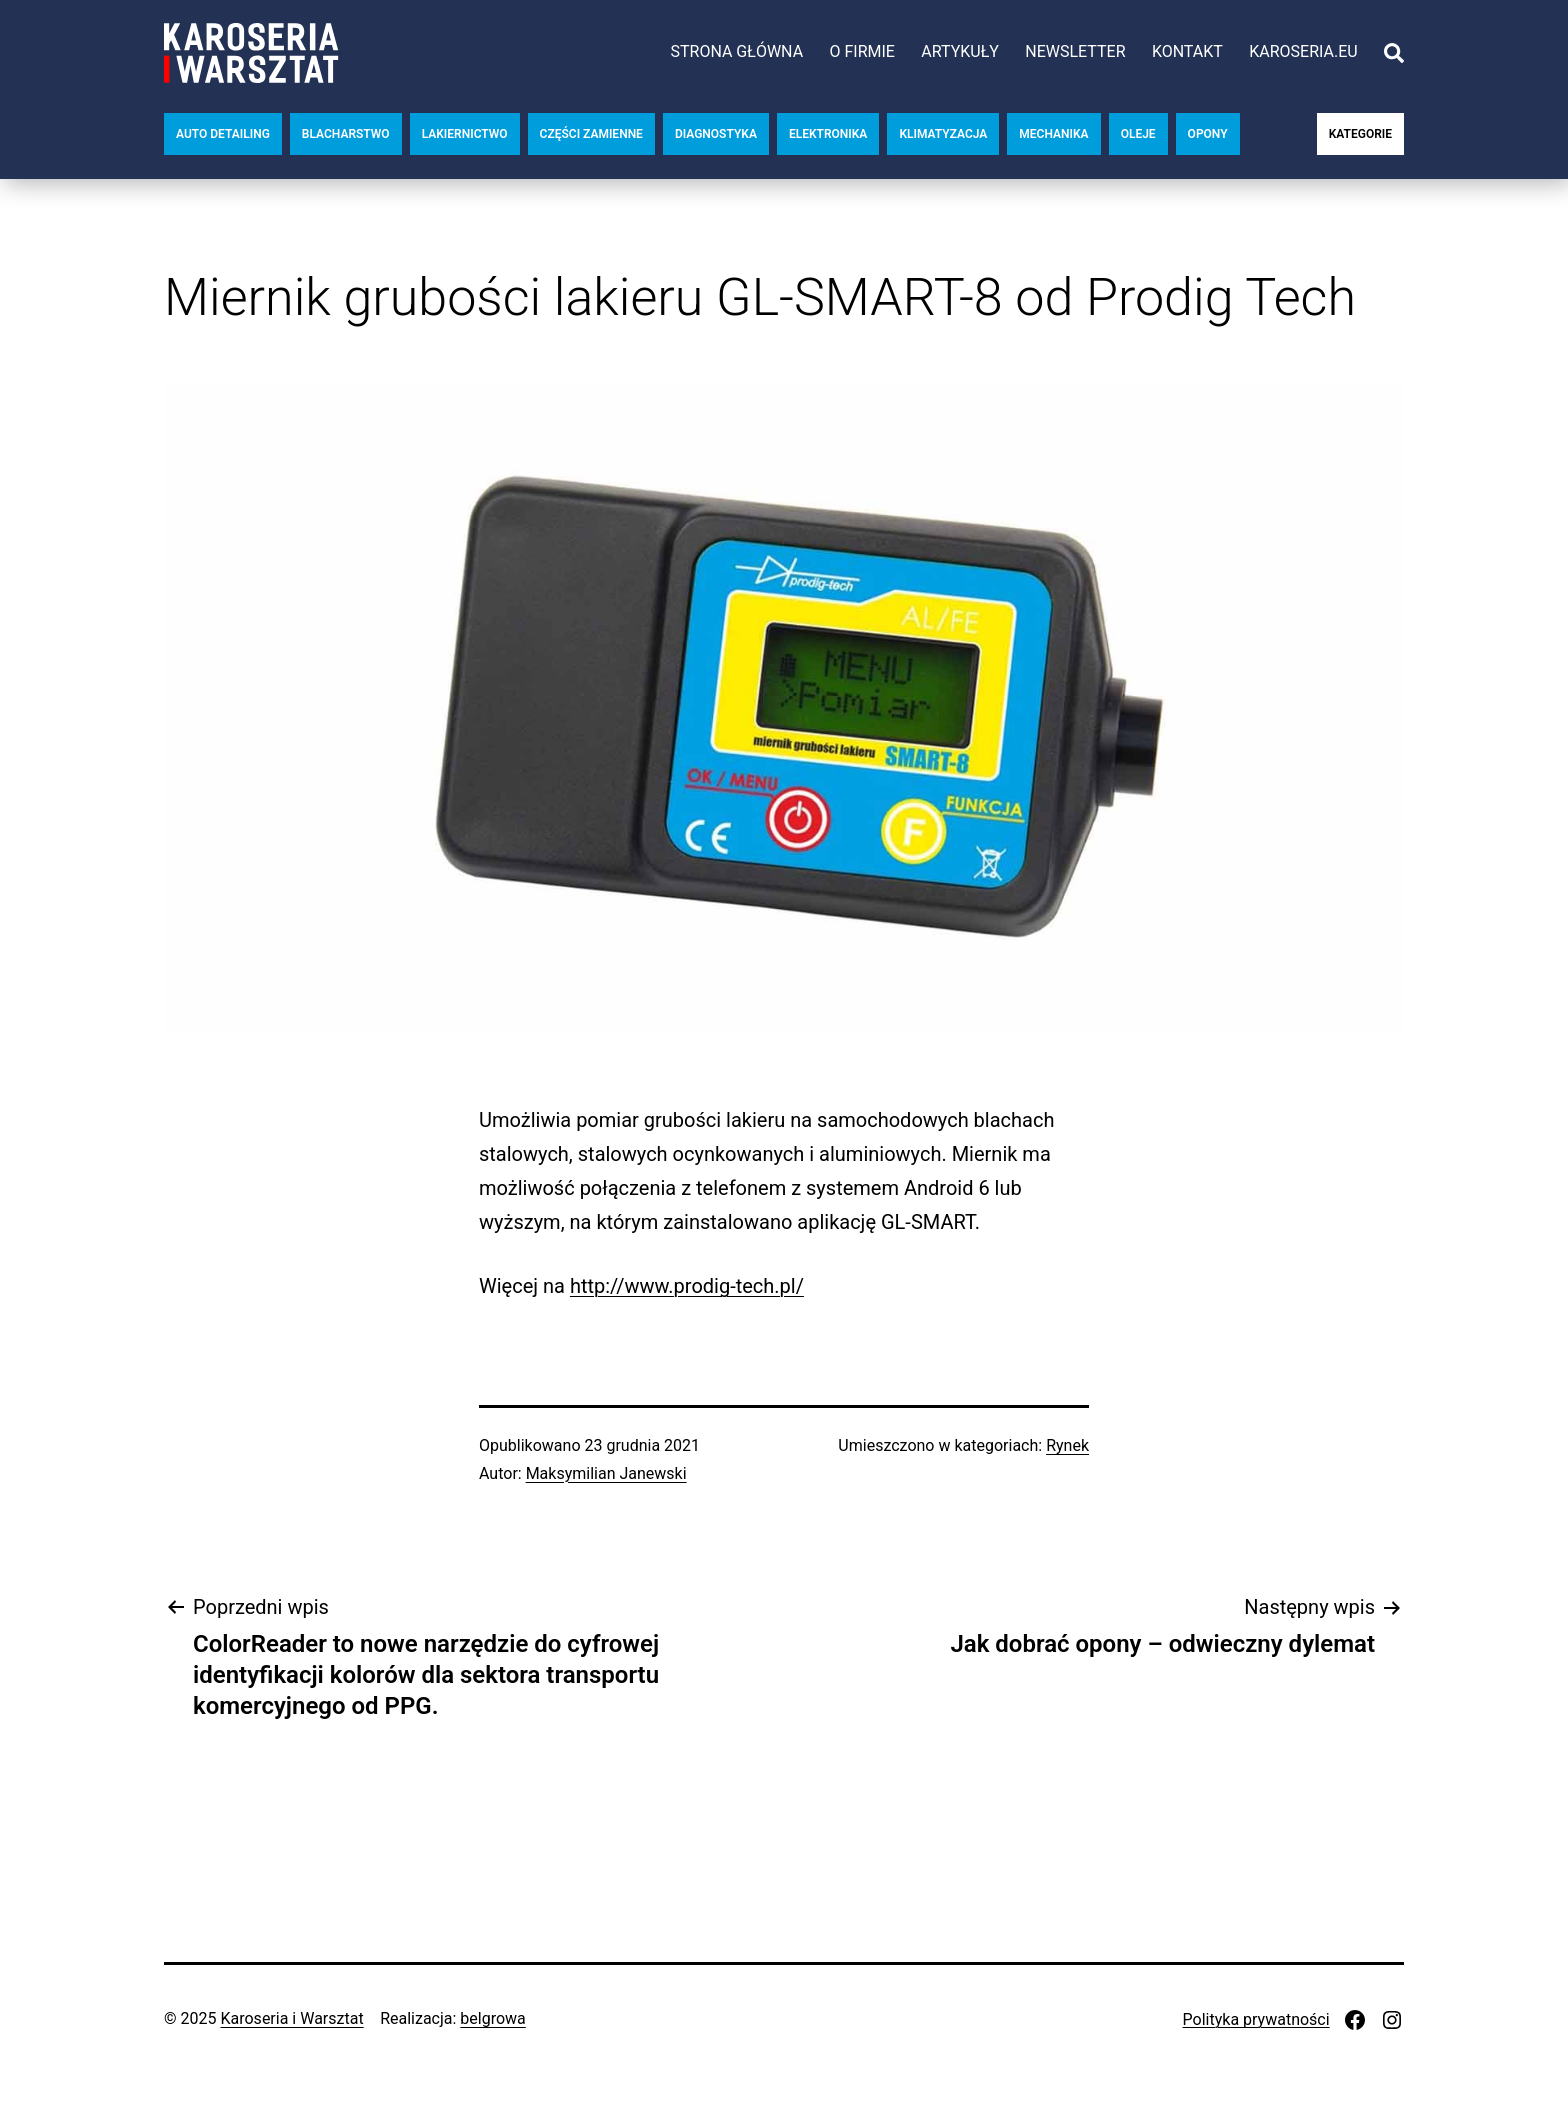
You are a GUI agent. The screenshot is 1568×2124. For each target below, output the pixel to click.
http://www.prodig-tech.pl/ (687, 1286)
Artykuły (960, 51)
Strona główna (736, 51)
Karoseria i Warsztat (291, 2018)
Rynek (1067, 1445)
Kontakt (1187, 51)
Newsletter (1075, 51)
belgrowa (492, 2018)
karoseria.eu (1303, 51)
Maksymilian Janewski (606, 1473)
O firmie (861, 51)
